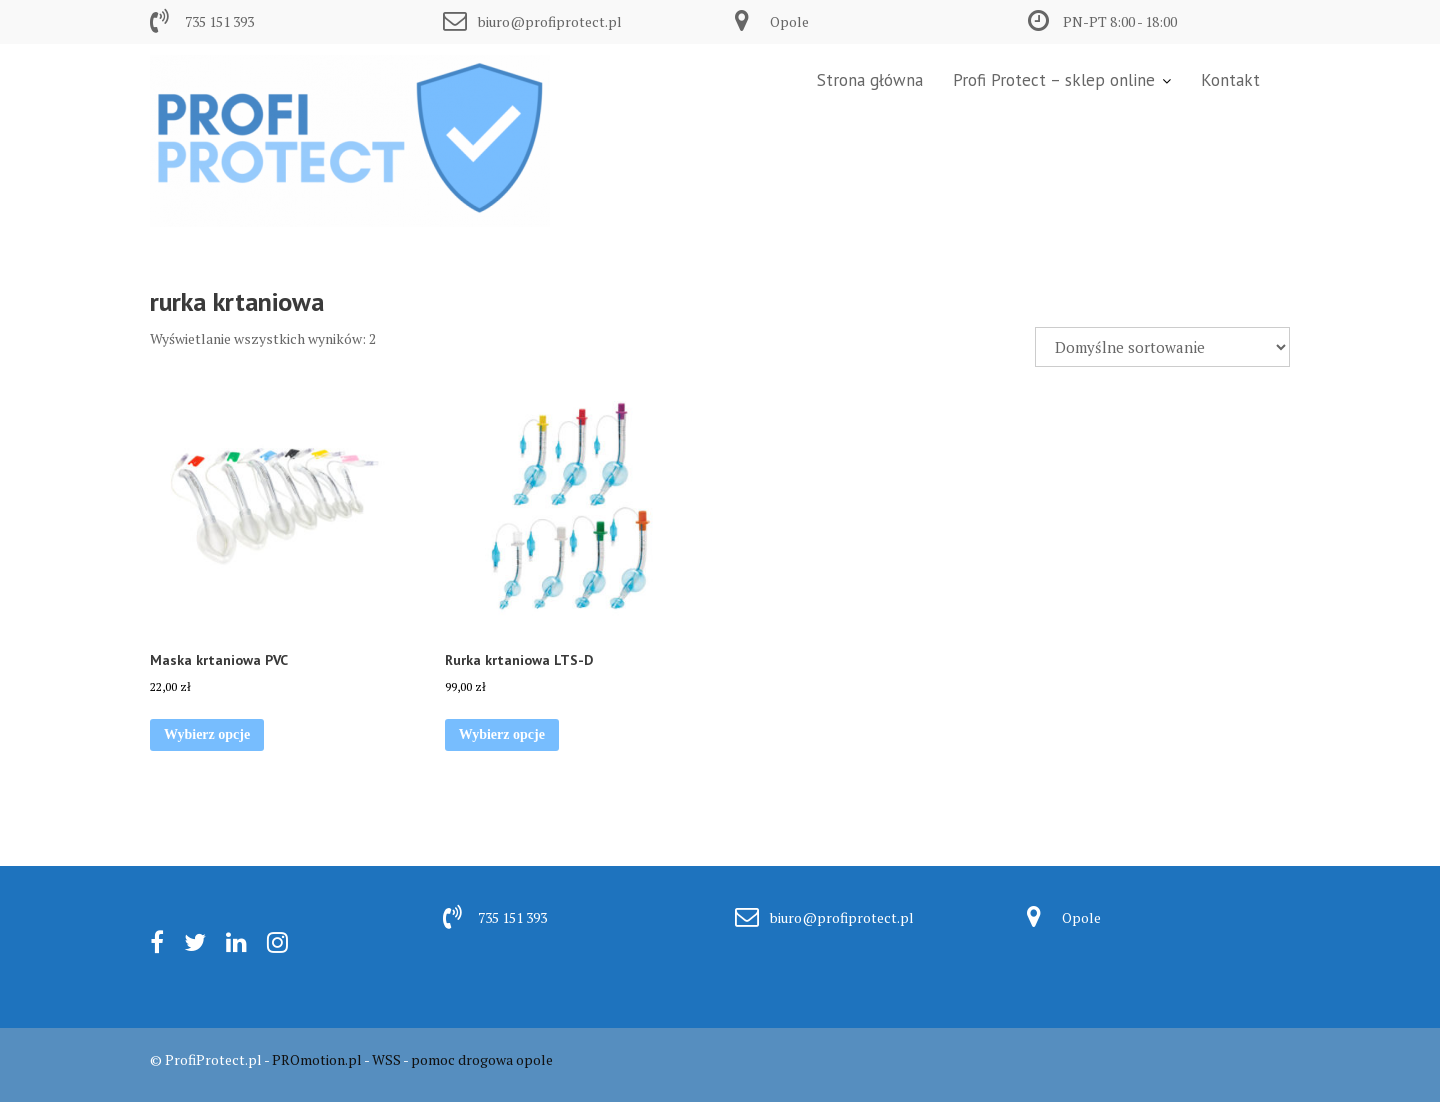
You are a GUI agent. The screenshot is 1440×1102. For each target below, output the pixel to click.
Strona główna (870, 80)
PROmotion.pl (317, 1059)
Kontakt (1230, 80)
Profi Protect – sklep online (1054, 80)
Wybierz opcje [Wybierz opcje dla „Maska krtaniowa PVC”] (207, 734)
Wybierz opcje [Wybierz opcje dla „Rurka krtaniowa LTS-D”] (502, 734)
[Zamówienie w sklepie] (1162, 347)
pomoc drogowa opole (482, 1059)
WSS (386, 1059)
